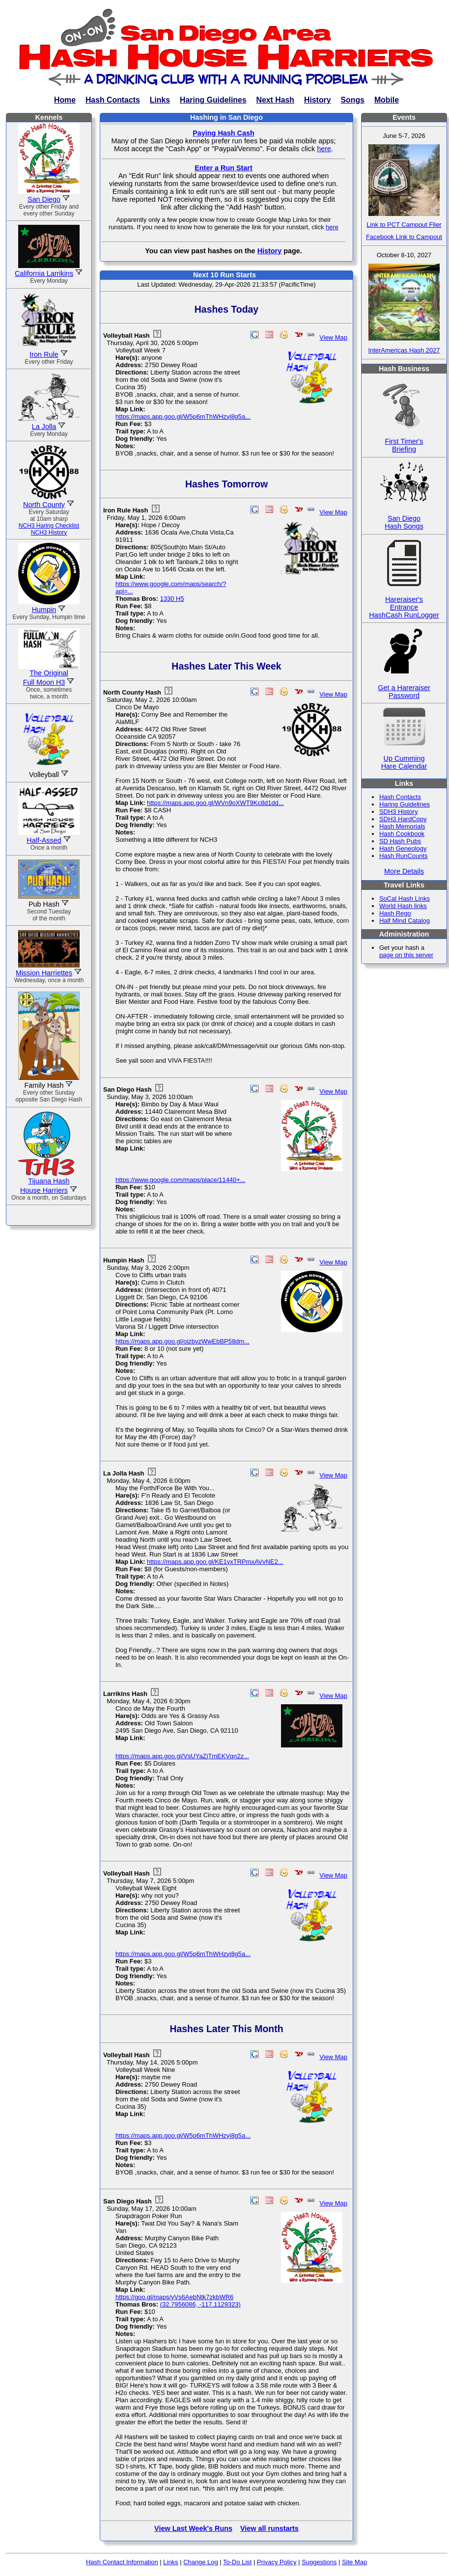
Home (65, 100)
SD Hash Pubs (400, 841)
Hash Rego (395, 913)
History (317, 100)
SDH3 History (398, 811)
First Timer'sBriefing (404, 438)
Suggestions (319, 2562)
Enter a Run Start (224, 168)
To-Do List (237, 2562)
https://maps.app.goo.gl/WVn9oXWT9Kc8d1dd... (215, 802)
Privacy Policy (277, 2562)
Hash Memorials (402, 826)
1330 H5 (172, 598)
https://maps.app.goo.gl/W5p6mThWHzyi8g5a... (183, 416)
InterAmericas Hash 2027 (404, 350)
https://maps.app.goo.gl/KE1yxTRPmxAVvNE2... (215, 1561)
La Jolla (44, 426)
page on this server (406, 955)
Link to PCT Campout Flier (403, 224)
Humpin (44, 610)
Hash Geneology (403, 848)
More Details (404, 871)
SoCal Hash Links (404, 898)
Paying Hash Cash (223, 133)
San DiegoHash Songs (404, 515)
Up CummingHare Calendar (404, 755)
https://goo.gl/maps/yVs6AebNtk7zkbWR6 (174, 2297)
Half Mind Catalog (404, 920)
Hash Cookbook (401, 833)
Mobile (386, 100)
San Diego (44, 199)
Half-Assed (44, 840)
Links (160, 100)
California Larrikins (44, 273)
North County (44, 505)
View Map (333, 337)
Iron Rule (43, 354)
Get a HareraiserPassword (404, 684)
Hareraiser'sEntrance (404, 596)
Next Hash (275, 100)
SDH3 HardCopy (402, 819)
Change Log (200, 2562)
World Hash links (403, 906)
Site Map (354, 2562)
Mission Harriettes (44, 973)
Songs (353, 100)
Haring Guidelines (213, 100)
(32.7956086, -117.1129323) (200, 2304)
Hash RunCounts (403, 855)
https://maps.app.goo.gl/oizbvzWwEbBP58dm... (182, 1341)
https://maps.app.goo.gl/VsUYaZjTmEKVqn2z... (182, 1756)
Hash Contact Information (122, 2562)
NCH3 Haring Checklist (49, 525)
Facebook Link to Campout (404, 237)
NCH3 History (49, 532)
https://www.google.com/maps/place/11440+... (180, 1179)
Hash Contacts (112, 100)
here (324, 149)
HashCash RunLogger (404, 615)
